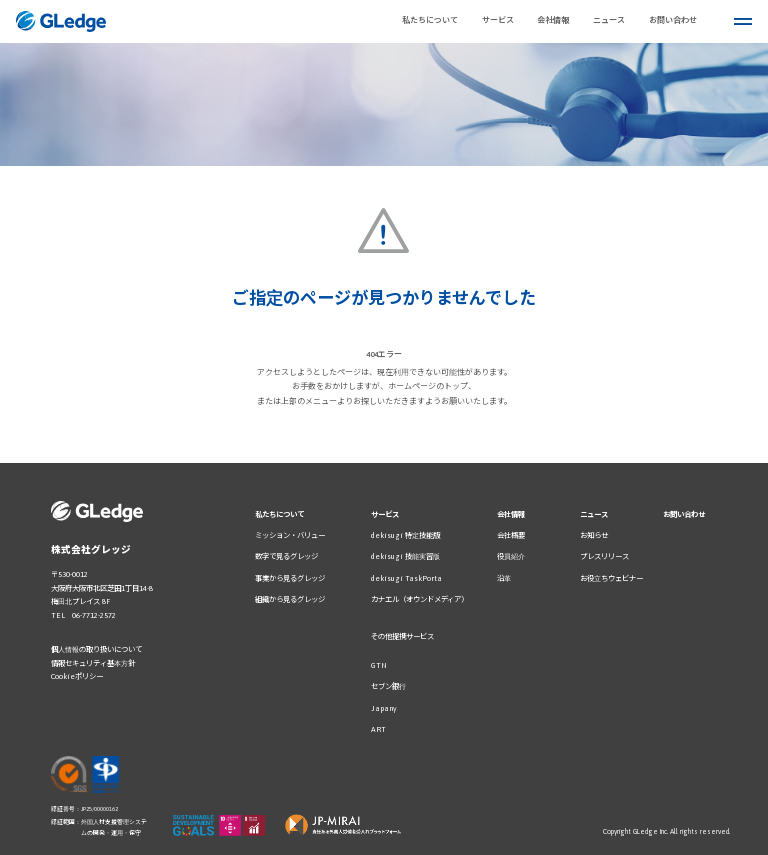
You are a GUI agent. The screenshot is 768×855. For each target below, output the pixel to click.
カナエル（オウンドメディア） (419, 599)
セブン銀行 (388, 686)
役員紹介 (511, 556)
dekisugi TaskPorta (406, 578)
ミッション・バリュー (290, 535)
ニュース (594, 514)
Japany (384, 708)
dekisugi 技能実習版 (405, 556)
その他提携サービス (402, 636)
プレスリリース (604, 556)
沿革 (504, 578)
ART (378, 729)
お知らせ (594, 535)
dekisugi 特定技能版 (405, 535)
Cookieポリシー (77, 676)
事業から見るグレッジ (290, 578)
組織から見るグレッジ (290, 599)
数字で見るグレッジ (286, 556)
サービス (385, 514)
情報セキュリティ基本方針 (93, 663)
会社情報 (553, 20)
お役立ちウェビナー (611, 578)
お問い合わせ (684, 514)
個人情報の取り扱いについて (96, 649)
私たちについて (430, 20)
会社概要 (511, 535)
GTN (379, 665)
